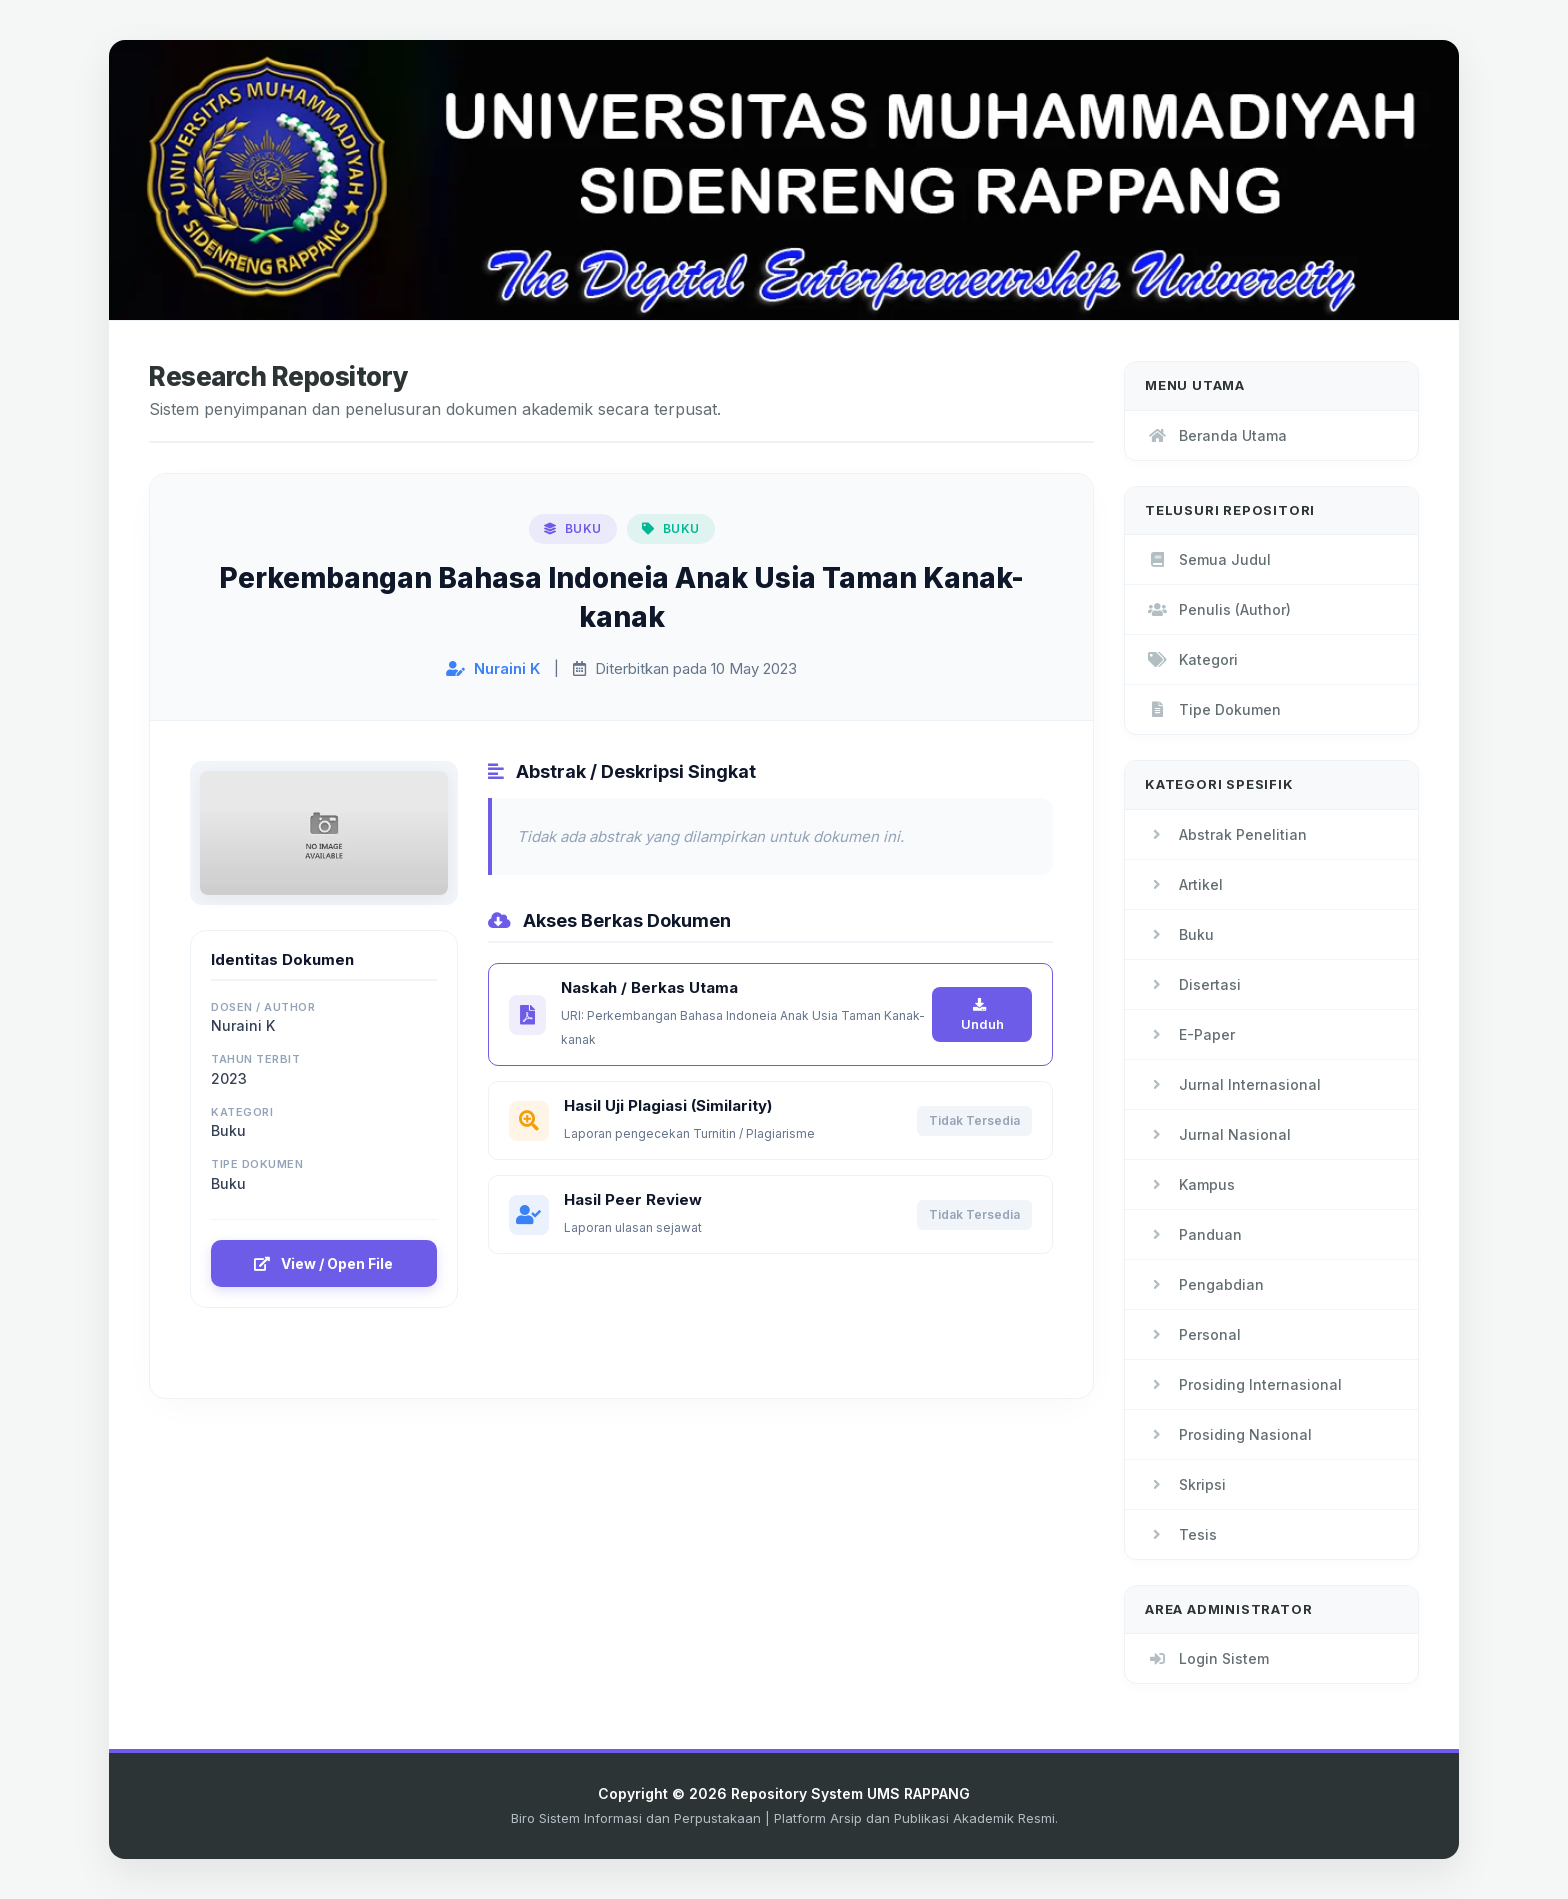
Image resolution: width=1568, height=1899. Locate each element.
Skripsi (1185, 1484)
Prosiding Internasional (1243, 1384)
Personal (1193, 1334)
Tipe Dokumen (1213, 709)
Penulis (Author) (1218, 609)
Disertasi (1193, 984)
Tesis (1181, 1534)
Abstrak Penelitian (1226, 834)
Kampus (1190, 1184)
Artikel (1184, 884)
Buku (1179, 934)
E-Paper (1190, 1034)
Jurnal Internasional (1233, 1084)
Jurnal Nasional (1218, 1134)
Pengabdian (1204, 1284)
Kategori (1191, 659)
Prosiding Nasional (1228, 1434)
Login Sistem (1207, 1658)
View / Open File (323, 1263)
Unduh (982, 1015)
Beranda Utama (1216, 435)
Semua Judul (1208, 559)
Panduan (1193, 1234)
